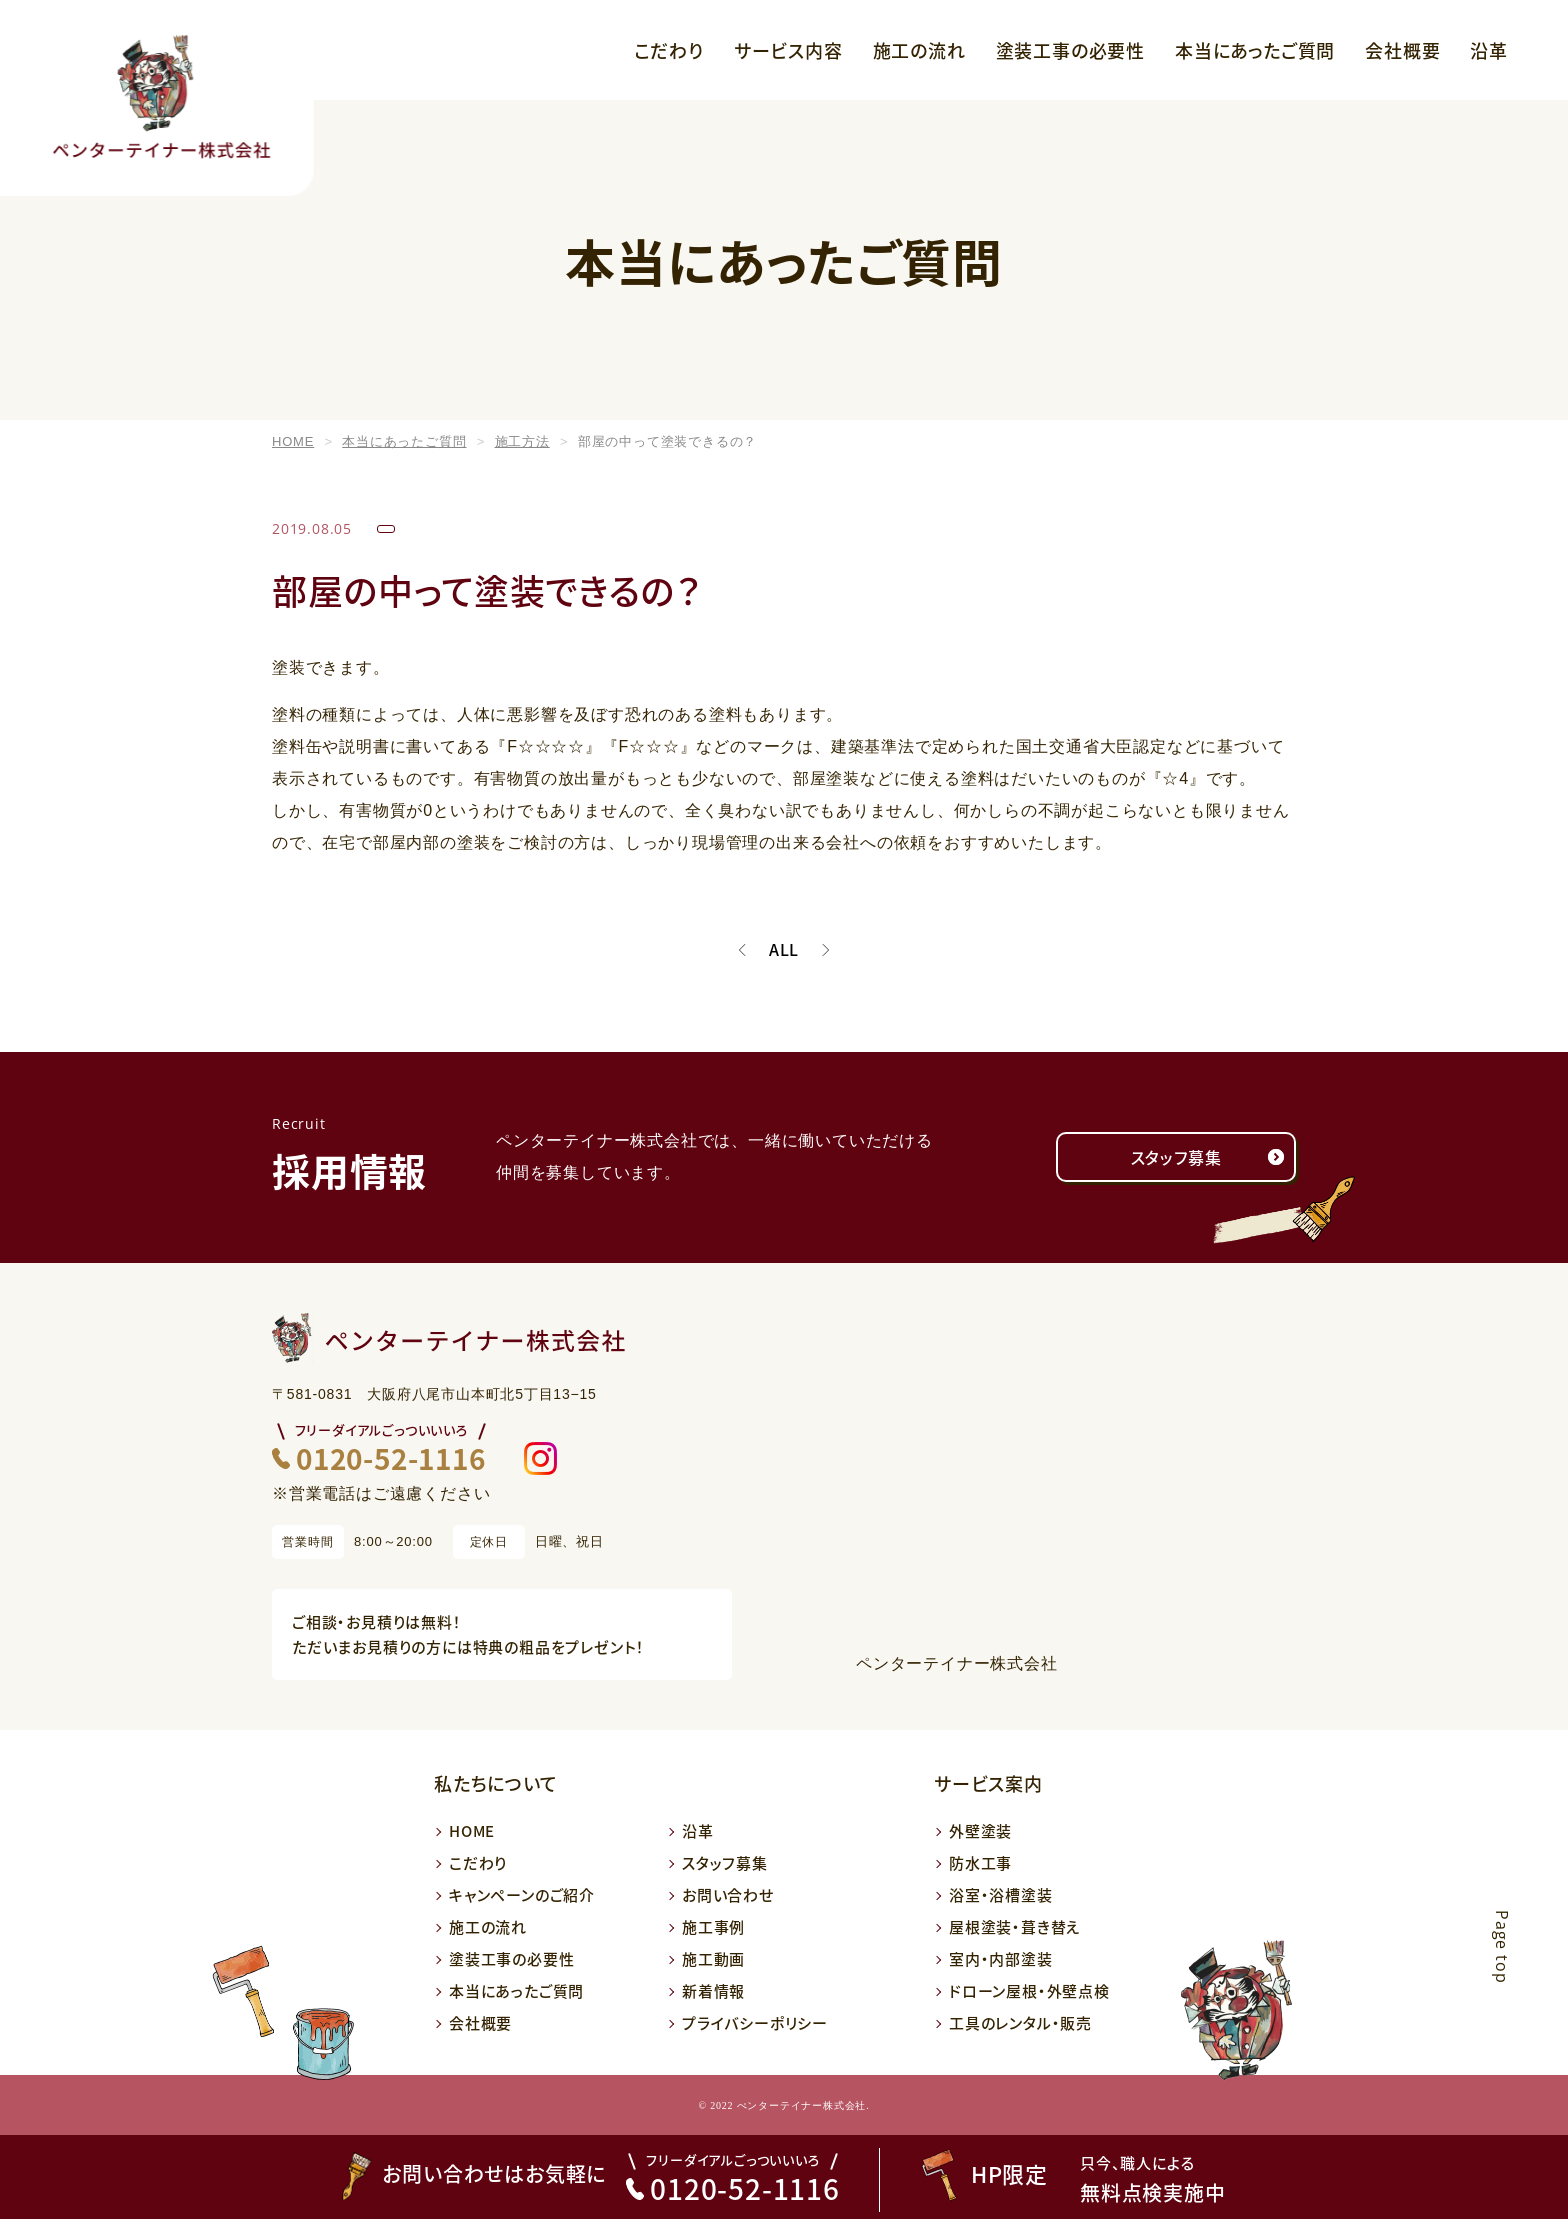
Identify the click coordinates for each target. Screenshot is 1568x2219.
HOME (472, 1830)
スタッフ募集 (1176, 1157)
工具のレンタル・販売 (1020, 2022)
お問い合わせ (728, 1894)
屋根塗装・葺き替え (1015, 1926)
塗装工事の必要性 (1070, 50)
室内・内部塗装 (1001, 1958)
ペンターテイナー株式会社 (957, 1663)
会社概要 (1402, 50)
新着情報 (713, 1990)
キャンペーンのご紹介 (522, 1894)
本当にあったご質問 (1255, 50)
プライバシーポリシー (755, 2022)
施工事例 (713, 1926)
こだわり (669, 50)
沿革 (1489, 50)
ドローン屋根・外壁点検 (1029, 1990)
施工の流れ (919, 50)
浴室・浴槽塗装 (1001, 1894)
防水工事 (980, 1862)
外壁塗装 (980, 1830)
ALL (784, 950)
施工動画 (713, 1958)
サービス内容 (788, 50)
